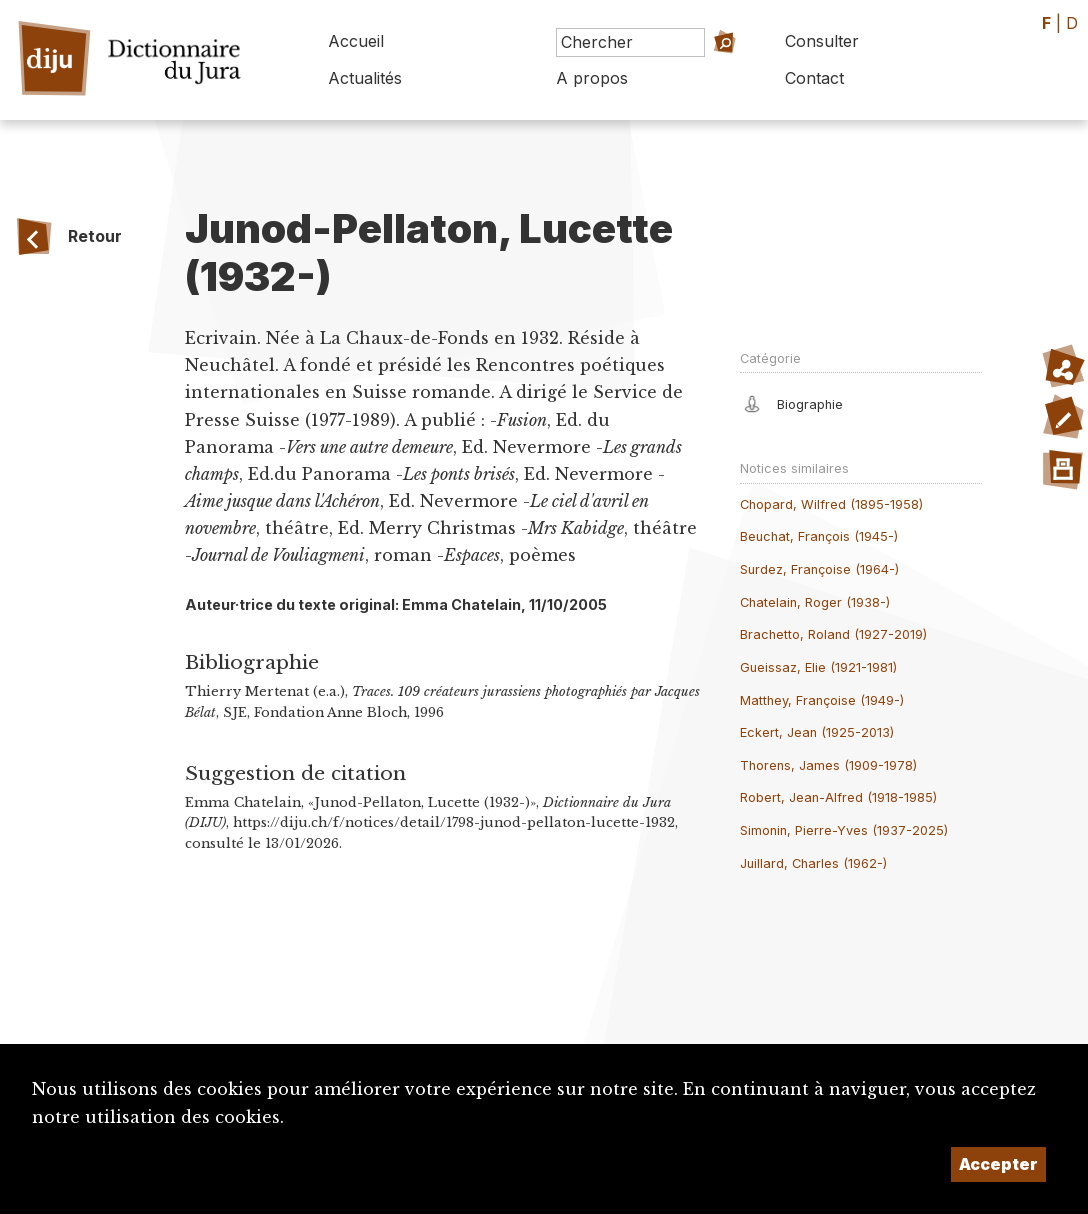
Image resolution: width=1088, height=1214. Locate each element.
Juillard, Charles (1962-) (813, 863)
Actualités (365, 78)
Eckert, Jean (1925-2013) (817, 732)
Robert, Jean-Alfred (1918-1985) (838, 797)
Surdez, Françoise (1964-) (819, 569)
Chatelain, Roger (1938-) (815, 602)
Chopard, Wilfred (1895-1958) (831, 504)
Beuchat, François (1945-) (819, 536)
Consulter (822, 41)
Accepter (998, 1164)
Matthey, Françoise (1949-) (822, 700)
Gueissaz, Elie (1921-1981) (818, 667)
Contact (814, 78)
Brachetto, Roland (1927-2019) (833, 634)
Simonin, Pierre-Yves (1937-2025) (844, 830)
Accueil (356, 41)
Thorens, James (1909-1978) (828, 765)
